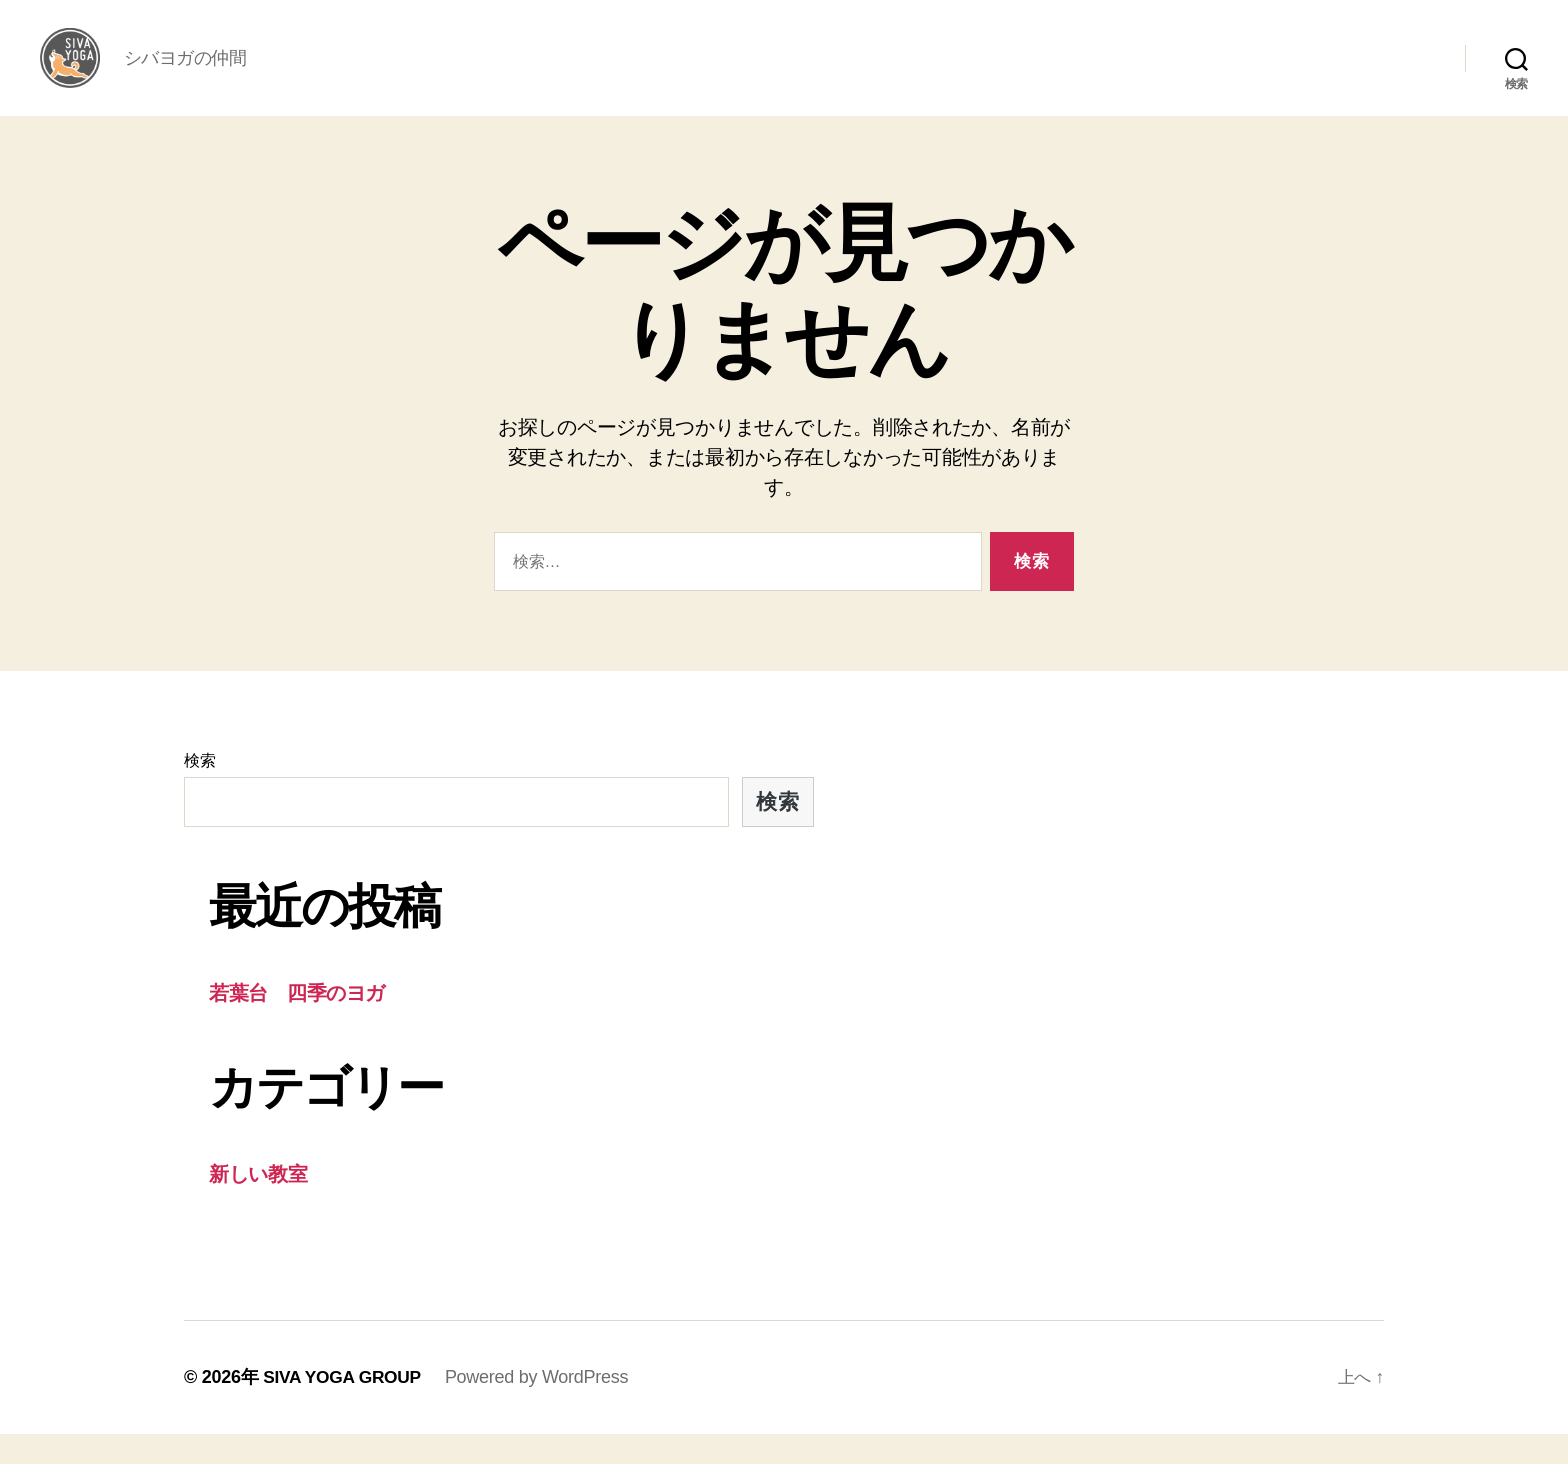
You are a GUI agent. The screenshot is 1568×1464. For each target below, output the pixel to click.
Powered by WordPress (542, 1407)
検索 (199, 790)
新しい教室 (262, 1203)
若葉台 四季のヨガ (302, 1022)
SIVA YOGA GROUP (345, 1407)
